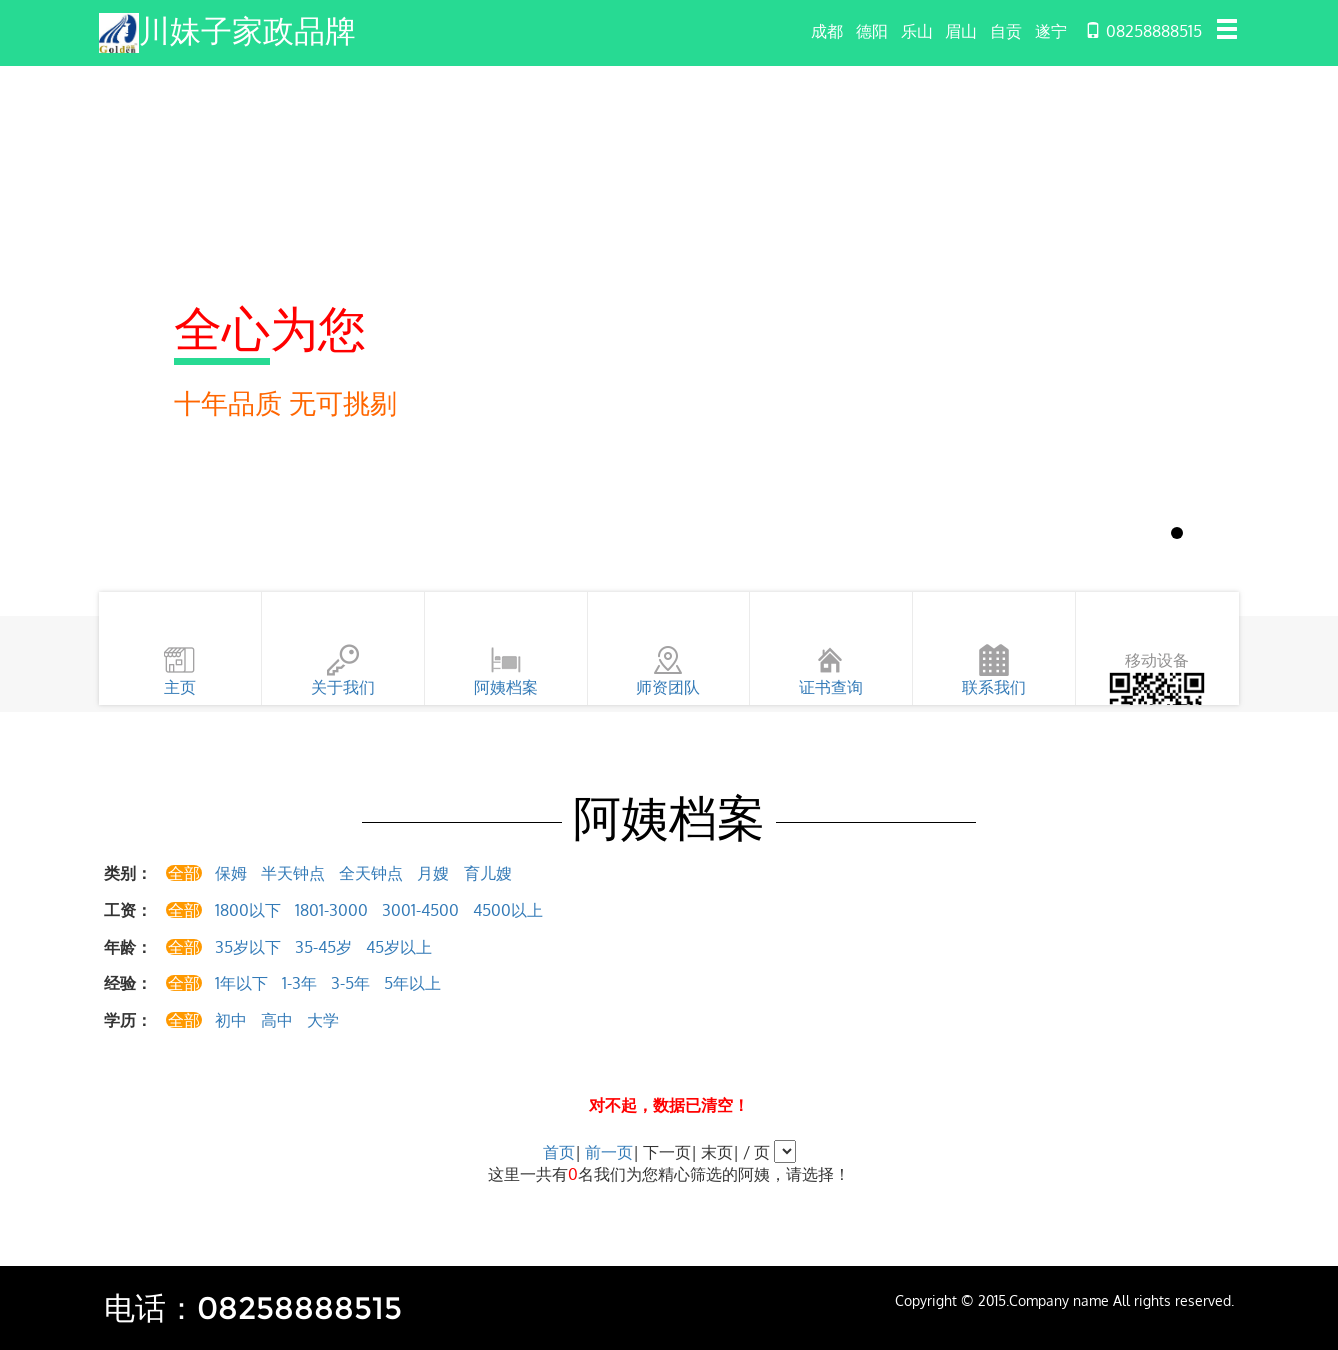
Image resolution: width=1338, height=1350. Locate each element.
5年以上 (412, 983)
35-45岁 (323, 947)
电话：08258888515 (257, 1307)
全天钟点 (371, 873)
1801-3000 (331, 910)
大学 (323, 1020)
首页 (559, 1152)
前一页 (609, 1152)
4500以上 (508, 910)
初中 (231, 1020)
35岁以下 (248, 947)
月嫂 (433, 873)
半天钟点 (293, 873)
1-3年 (299, 983)
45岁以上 (399, 947)
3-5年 (350, 983)
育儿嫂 (488, 873)
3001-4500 (420, 910)
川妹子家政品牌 (251, 30)
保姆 (231, 873)
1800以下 (248, 910)
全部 (184, 873)
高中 (277, 1020)
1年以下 (241, 983)
